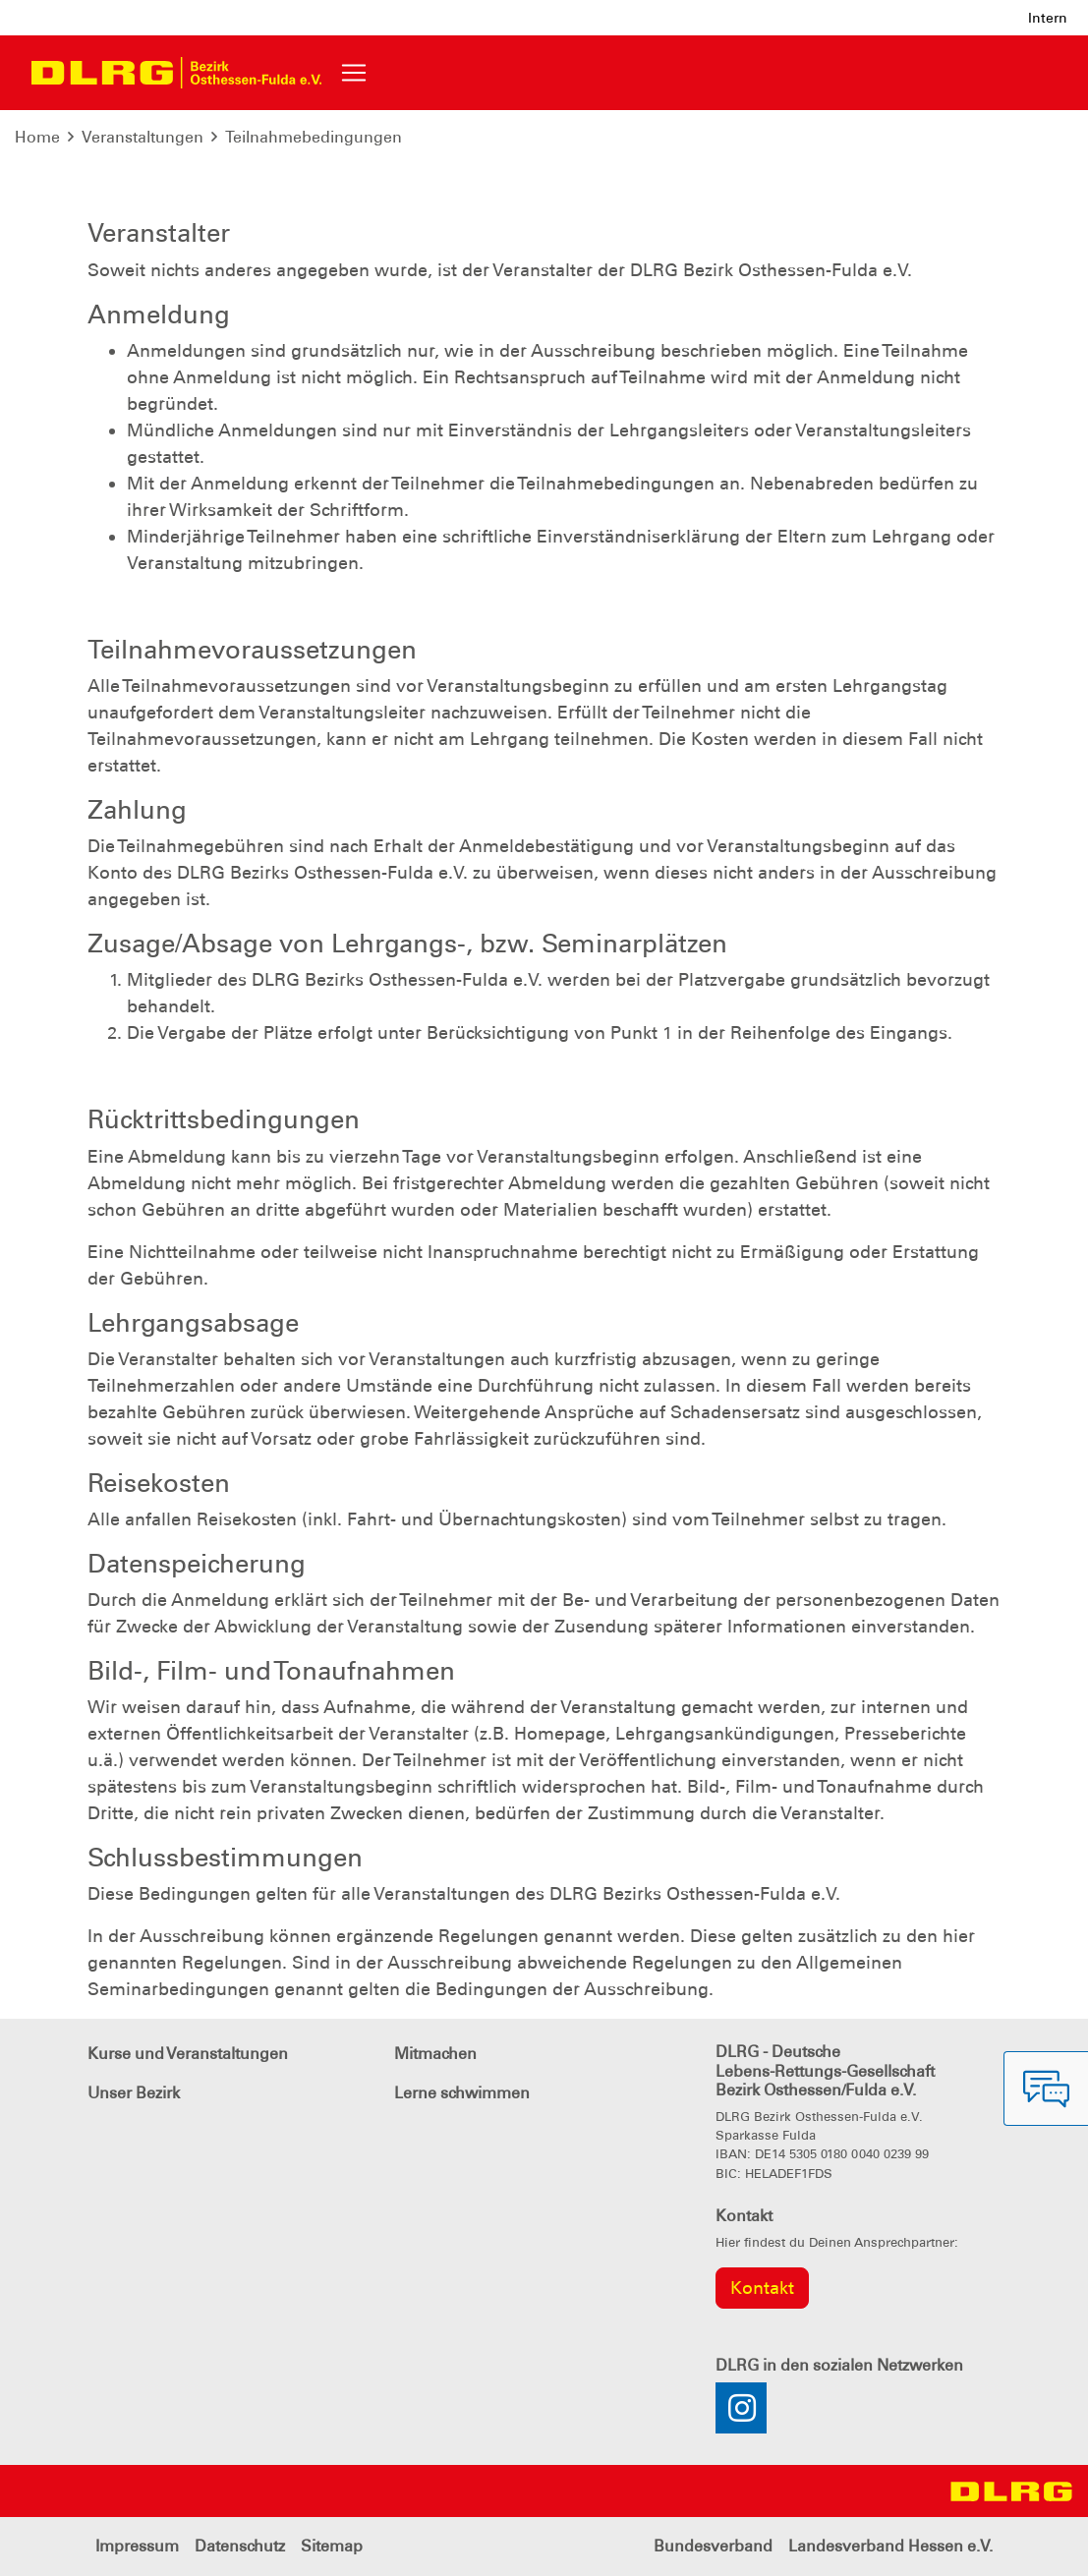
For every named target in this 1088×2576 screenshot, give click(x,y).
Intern (1047, 18)
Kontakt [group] (762, 2288)
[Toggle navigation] (354, 72)
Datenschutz (240, 2546)
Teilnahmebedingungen (313, 137)
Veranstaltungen (142, 137)
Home (37, 137)
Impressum (137, 2546)
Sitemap (332, 2546)
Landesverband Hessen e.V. (890, 2546)
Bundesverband (713, 2546)
